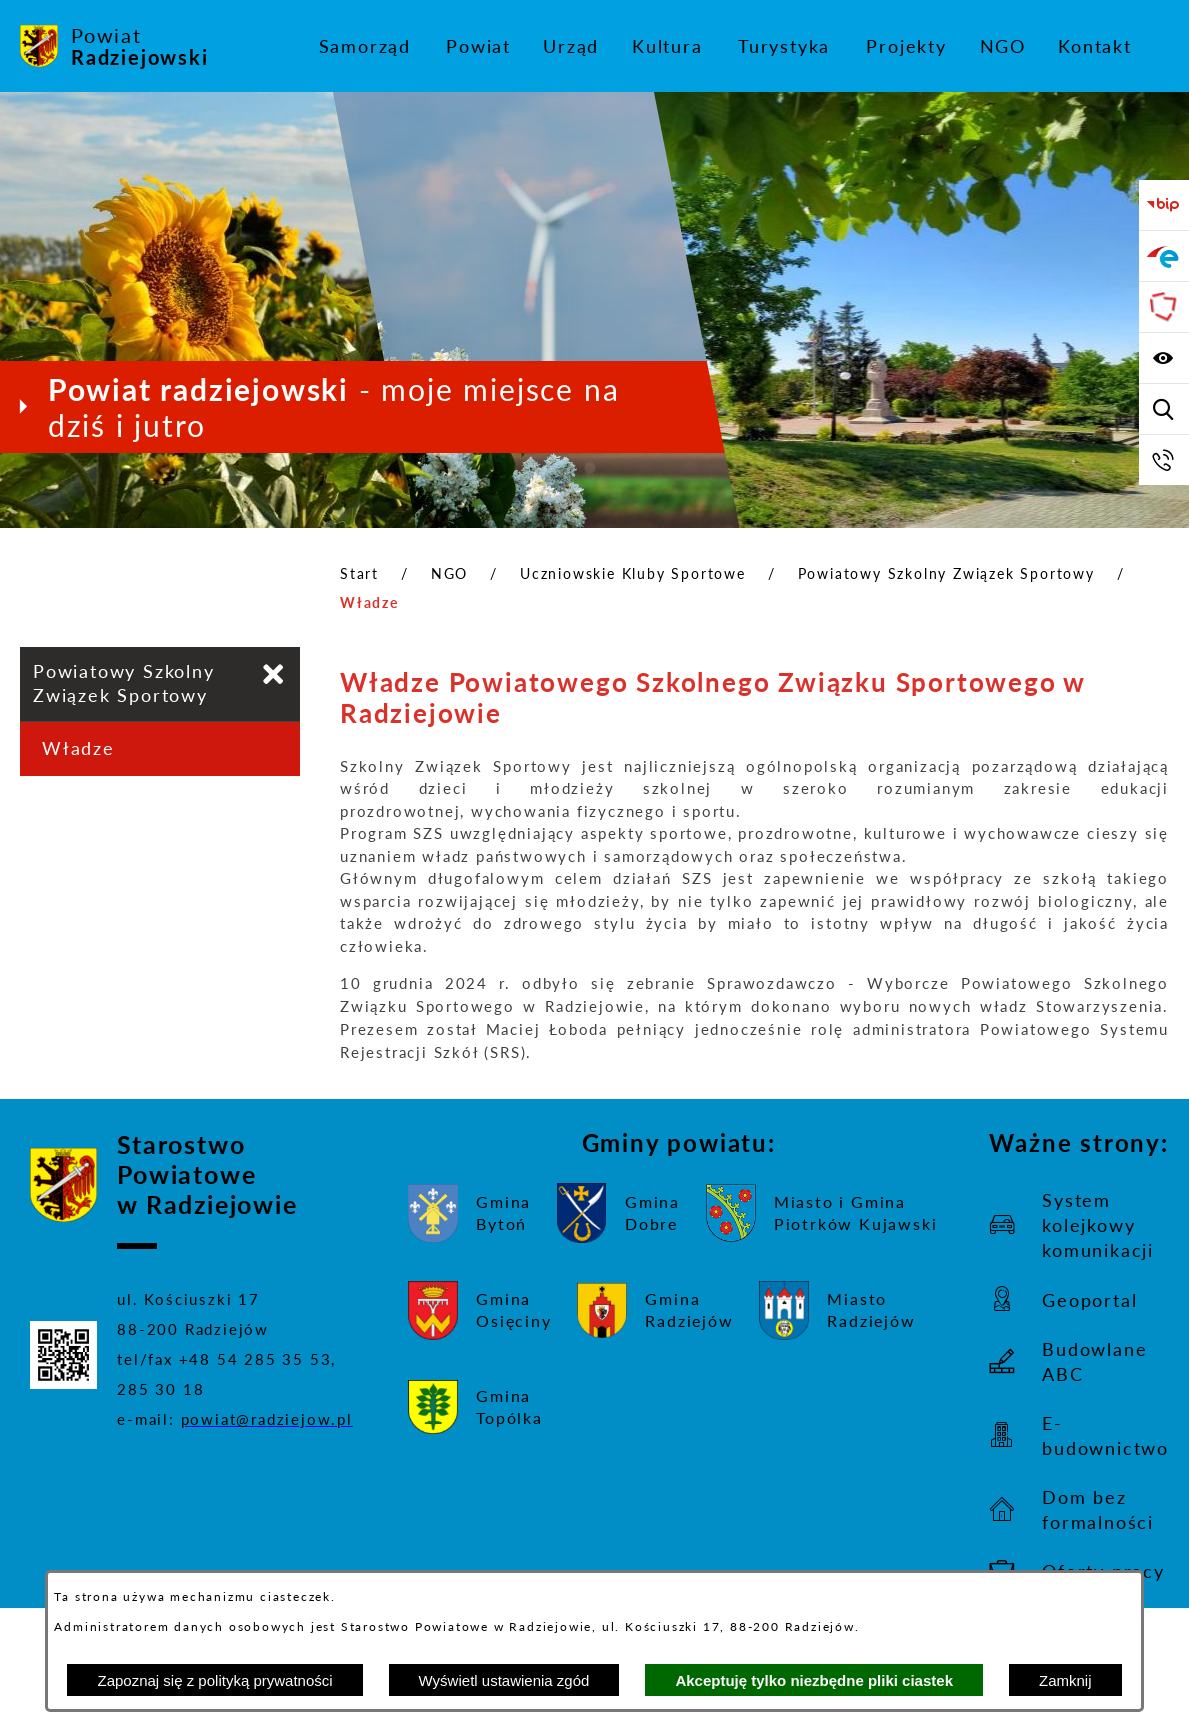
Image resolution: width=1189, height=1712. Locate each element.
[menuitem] (365, 46)
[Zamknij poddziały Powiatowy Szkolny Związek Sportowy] (273, 674)
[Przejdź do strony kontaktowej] (1164, 460)
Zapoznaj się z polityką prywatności (214, 1680)
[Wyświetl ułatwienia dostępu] (1164, 358)
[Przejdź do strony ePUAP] (1164, 256)
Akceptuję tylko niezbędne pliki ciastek (814, 1680)
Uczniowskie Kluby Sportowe (633, 573)
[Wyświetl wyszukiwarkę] (1164, 409)
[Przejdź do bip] (1164, 205)
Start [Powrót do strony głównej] (359, 573)
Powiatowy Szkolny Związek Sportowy (946, 573)
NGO (449, 573)
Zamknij (1065, 1680)
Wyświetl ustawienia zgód (504, 1680)
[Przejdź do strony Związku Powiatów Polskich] (1164, 307)
